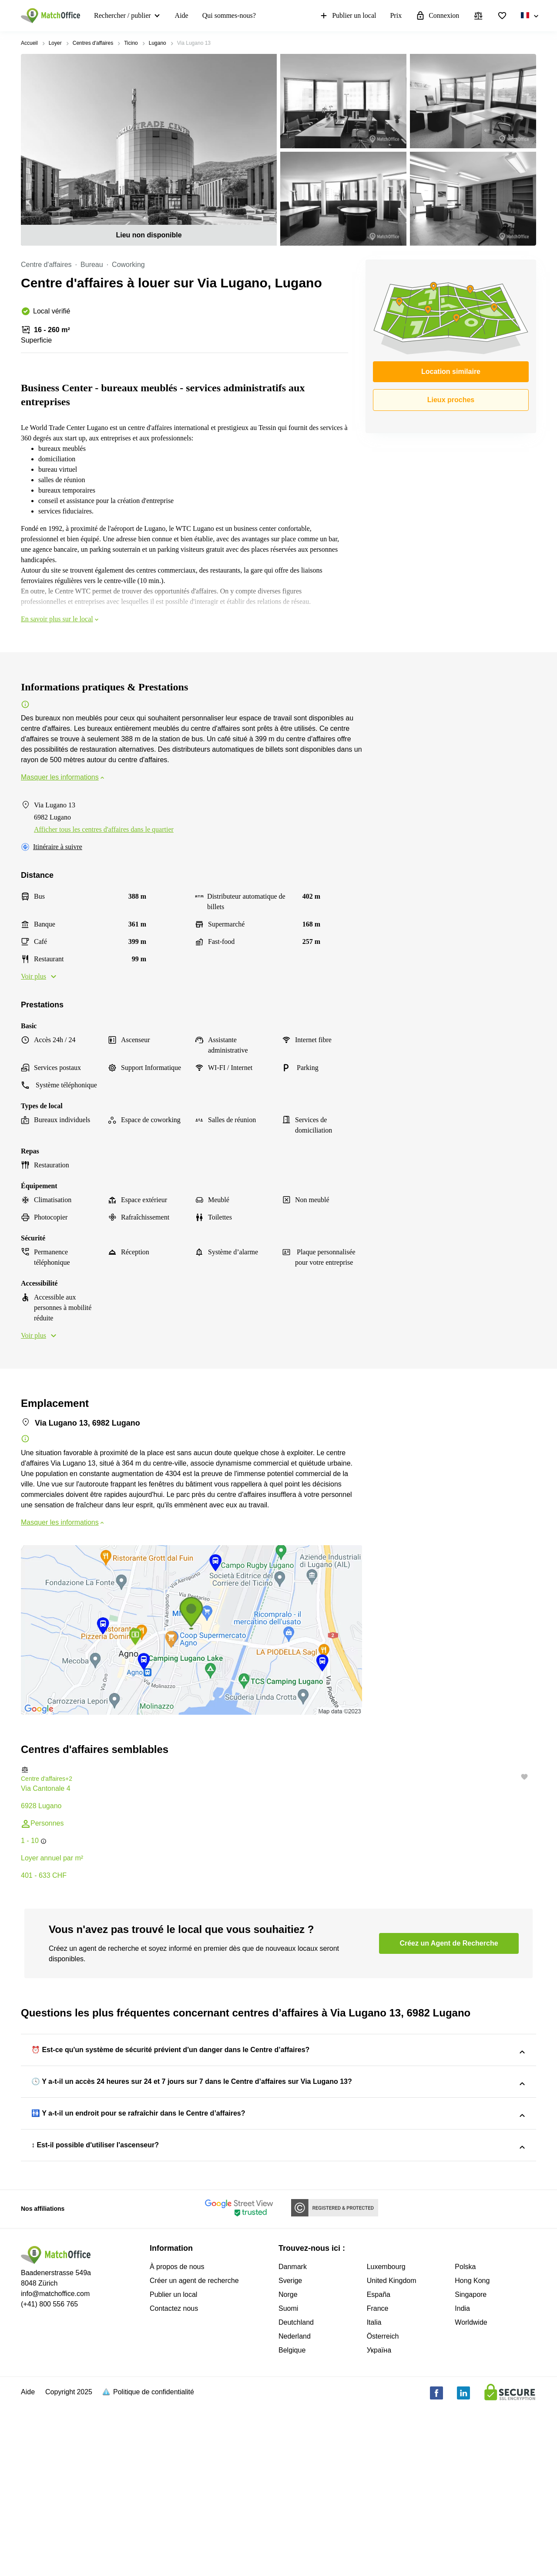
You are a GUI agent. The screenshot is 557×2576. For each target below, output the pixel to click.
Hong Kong (472, 2449)
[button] (278, 1769)
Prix (396, 15)
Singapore (471, 2463)
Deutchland (296, 2491)
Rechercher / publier (122, 15)
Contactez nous (174, 2477)
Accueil (29, 43)
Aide (181, 15)
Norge (288, 2463)
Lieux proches (450, 399)
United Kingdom (391, 2449)
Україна (379, 2519)
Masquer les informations (63, 777)
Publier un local (347, 15)
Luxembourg (386, 2435)
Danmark (292, 2435)
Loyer (55, 43)
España (378, 2463)
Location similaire (450, 371)
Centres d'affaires (93, 43)
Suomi (288, 2477)
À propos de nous (177, 2435)
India (462, 2477)
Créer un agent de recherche (194, 2449)
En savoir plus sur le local (60, 619)
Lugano (157, 43)
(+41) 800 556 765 (49, 2472)
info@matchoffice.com (55, 2462)
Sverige (290, 2449)
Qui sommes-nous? (229, 15)
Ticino (131, 43)
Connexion (437, 15)
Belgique (291, 2519)
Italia (374, 2491)
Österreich (383, 2505)
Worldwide (471, 2491)
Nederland (294, 2505)
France (378, 2477)
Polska (465, 2435)
